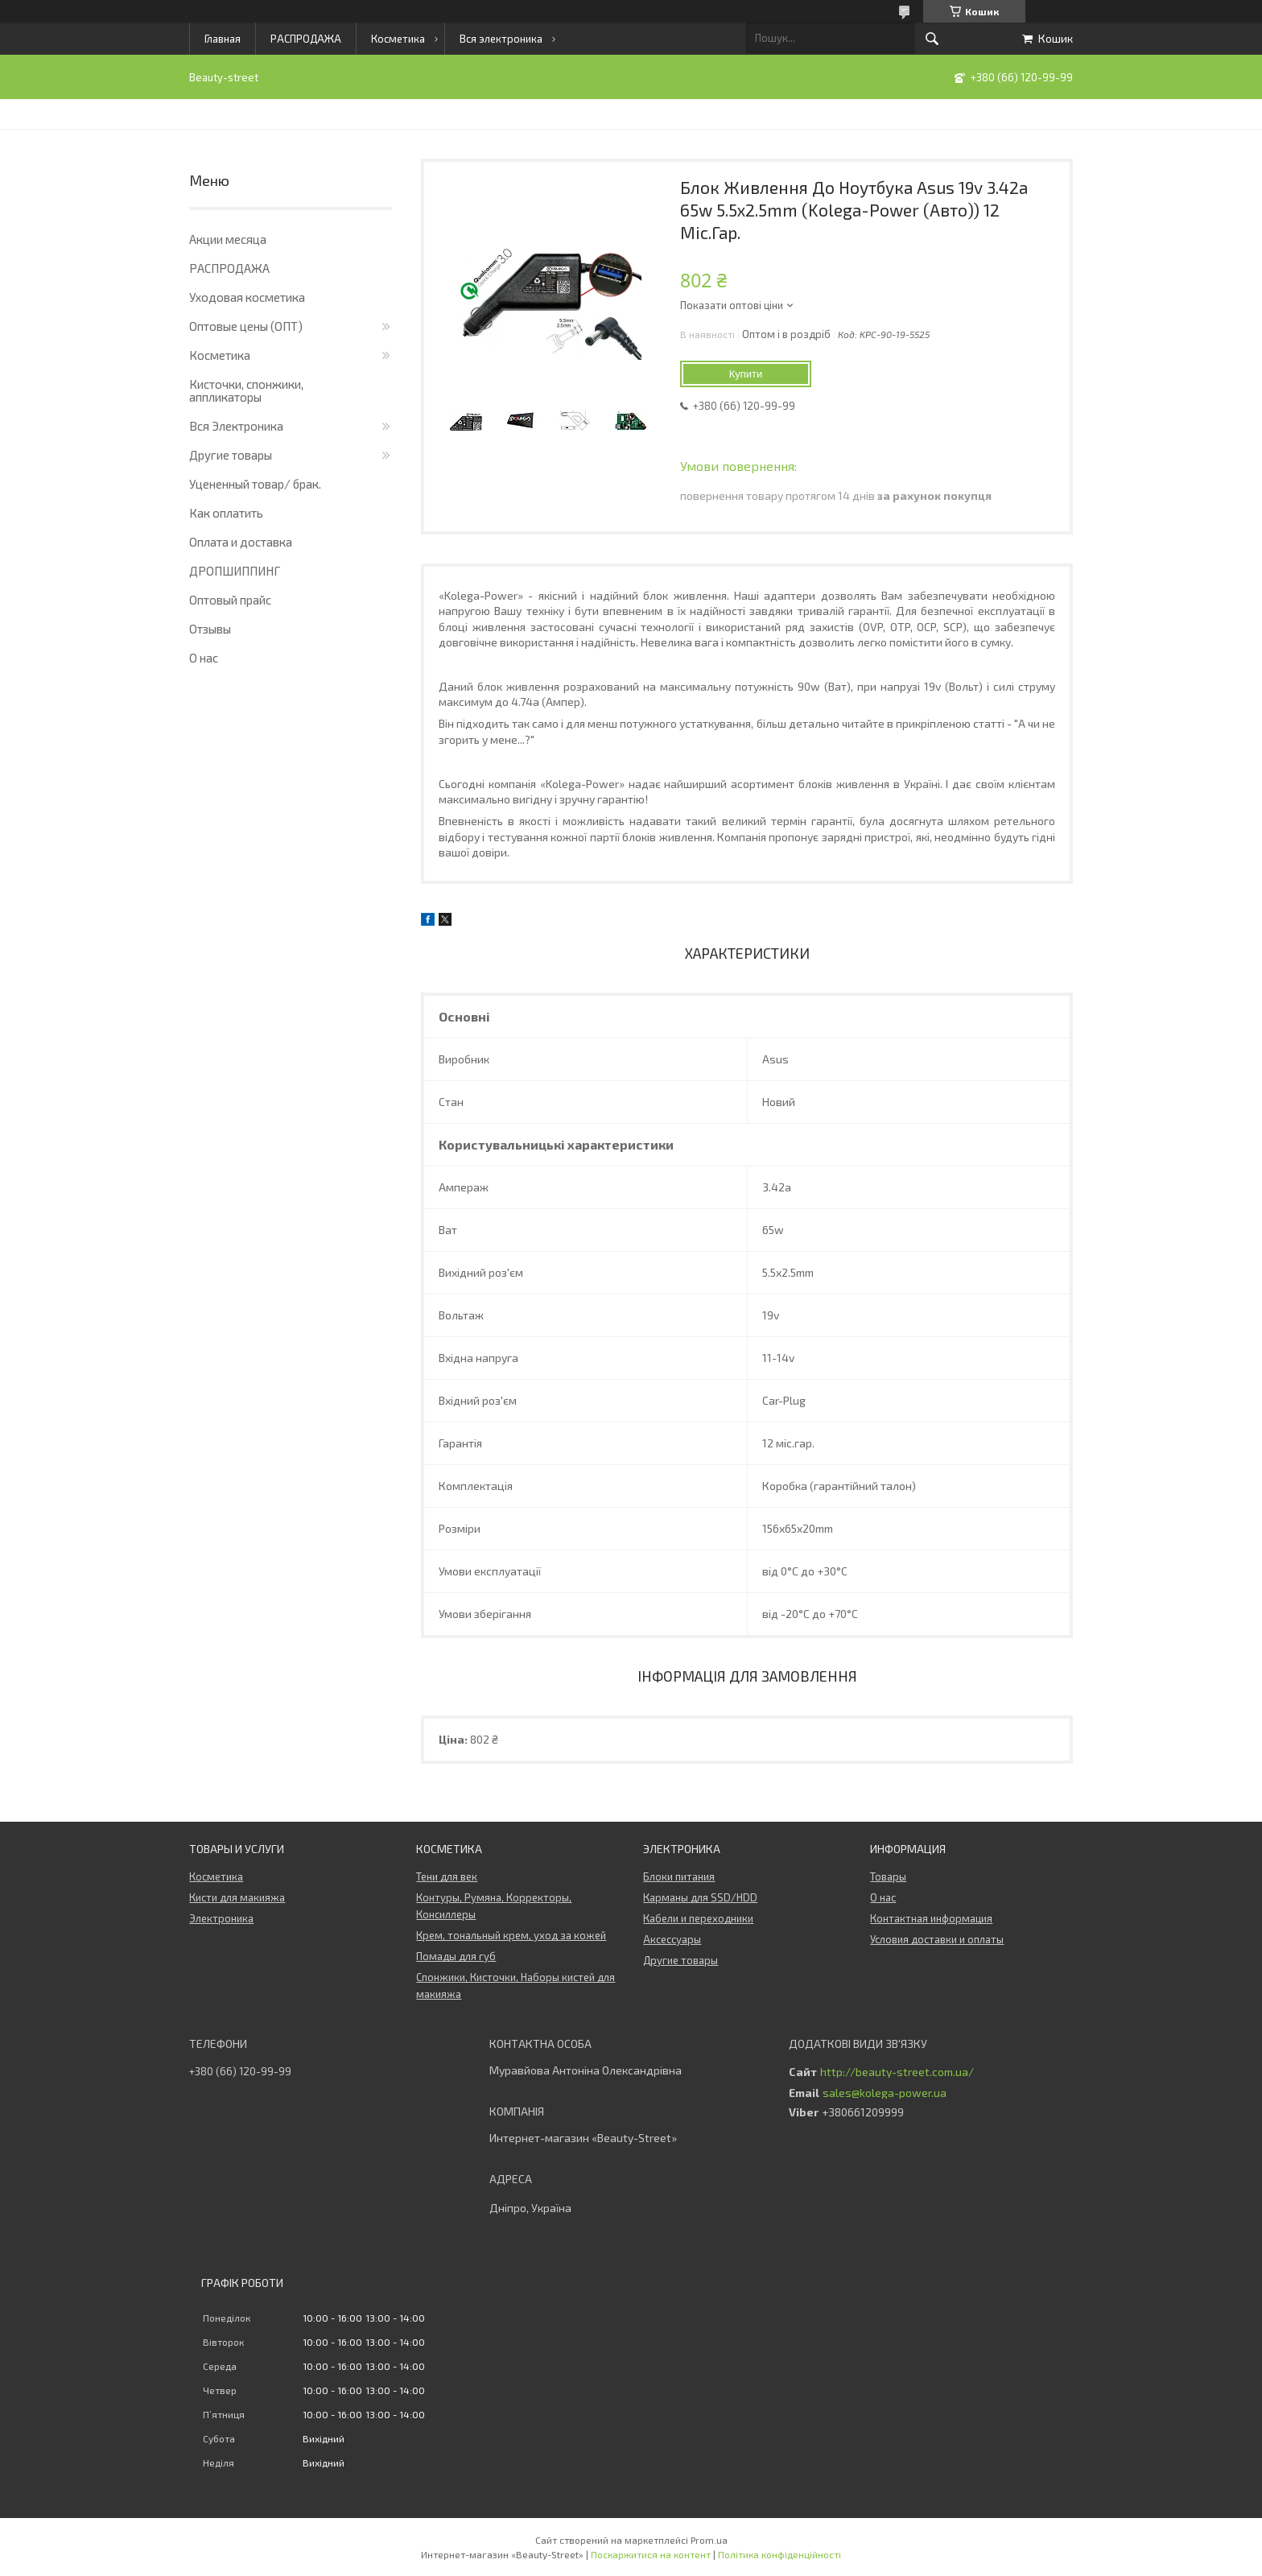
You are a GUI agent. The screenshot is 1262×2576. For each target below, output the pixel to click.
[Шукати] (932, 39)
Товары (888, 1876)
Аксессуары (672, 1939)
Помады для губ (456, 1956)
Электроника (221, 1918)
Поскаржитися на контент (651, 2554)
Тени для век (446, 1876)
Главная (222, 38)
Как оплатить (226, 513)
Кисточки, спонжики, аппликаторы (246, 390)
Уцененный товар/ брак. (255, 484)
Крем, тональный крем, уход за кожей (511, 1935)
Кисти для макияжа (237, 1897)
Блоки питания (679, 1876)
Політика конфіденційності (779, 2554)
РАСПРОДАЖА (305, 38)
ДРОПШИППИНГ (234, 571)
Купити (746, 374)
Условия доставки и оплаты (937, 1939)
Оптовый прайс (230, 599)
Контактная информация (931, 1918)
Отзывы (210, 628)
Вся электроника (501, 38)
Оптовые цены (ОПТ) (246, 326)
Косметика (398, 38)
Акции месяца (227, 239)
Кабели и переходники (698, 1918)
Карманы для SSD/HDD (700, 1897)
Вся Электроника (236, 426)
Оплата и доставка (240, 542)
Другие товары (230, 455)
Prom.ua (709, 2539)
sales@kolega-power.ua (884, 2093)
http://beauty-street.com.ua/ (897, 2072)
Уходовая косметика (247, 297)
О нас (203, 657)
